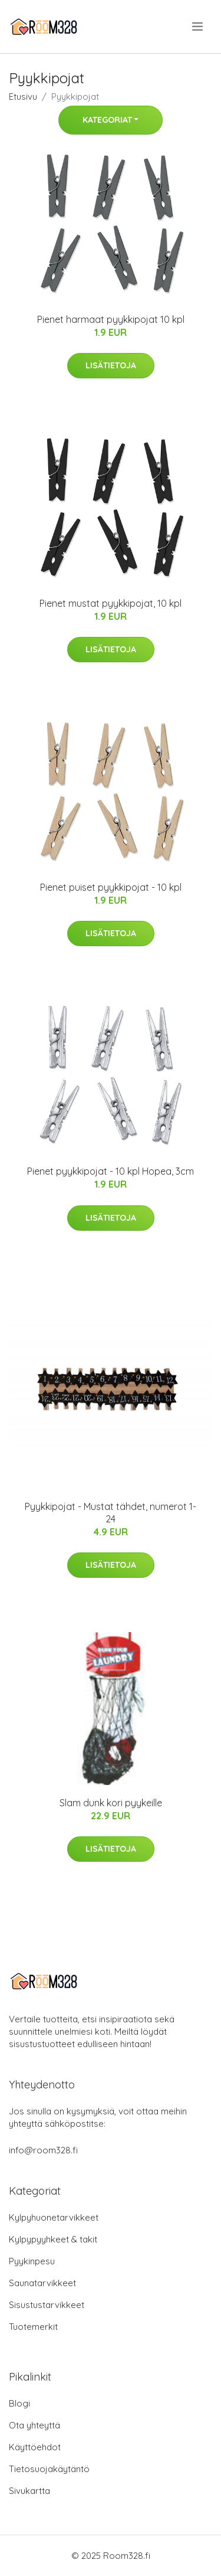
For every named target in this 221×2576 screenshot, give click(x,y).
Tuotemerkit (33, 2326)
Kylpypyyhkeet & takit (53, 2239)
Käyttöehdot (35, 2447)
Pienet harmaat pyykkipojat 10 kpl (110, 319)
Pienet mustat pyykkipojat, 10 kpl (110, 603)
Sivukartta (29, 2490)
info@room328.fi (43, 2150)
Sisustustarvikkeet (46, 2304)
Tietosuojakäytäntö (49, 2468)
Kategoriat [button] (107, 120)
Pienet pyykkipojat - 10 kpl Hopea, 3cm (110, 1171)
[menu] (198, 26)
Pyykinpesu (32, 2261)
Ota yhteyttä (34, 2425)
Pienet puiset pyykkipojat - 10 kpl (111, 887)
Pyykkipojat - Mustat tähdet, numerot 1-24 (110, 1513)
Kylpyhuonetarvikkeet (53, 2217)
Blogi (19, 2403)
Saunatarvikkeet (42, 2283)
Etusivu (23, 96)
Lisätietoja (110, 365)
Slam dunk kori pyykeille (111, 1803)
